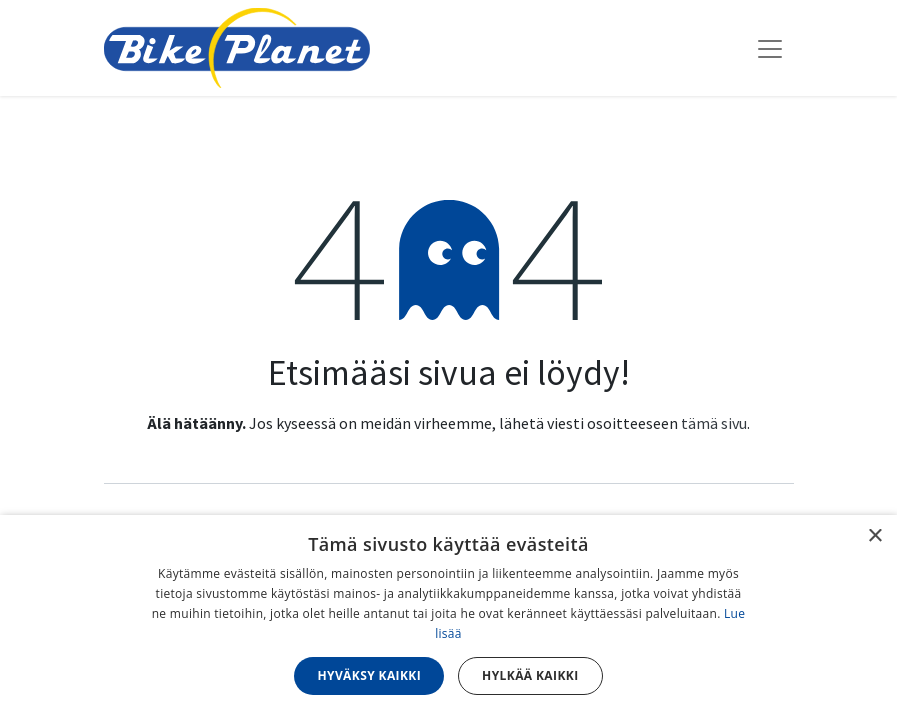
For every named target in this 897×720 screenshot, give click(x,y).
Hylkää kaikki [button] (530, 675)
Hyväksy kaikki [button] (369, 675)
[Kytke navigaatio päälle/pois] (770, 48)
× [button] (874, 536)
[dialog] (448, 617)
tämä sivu (714, 423)
